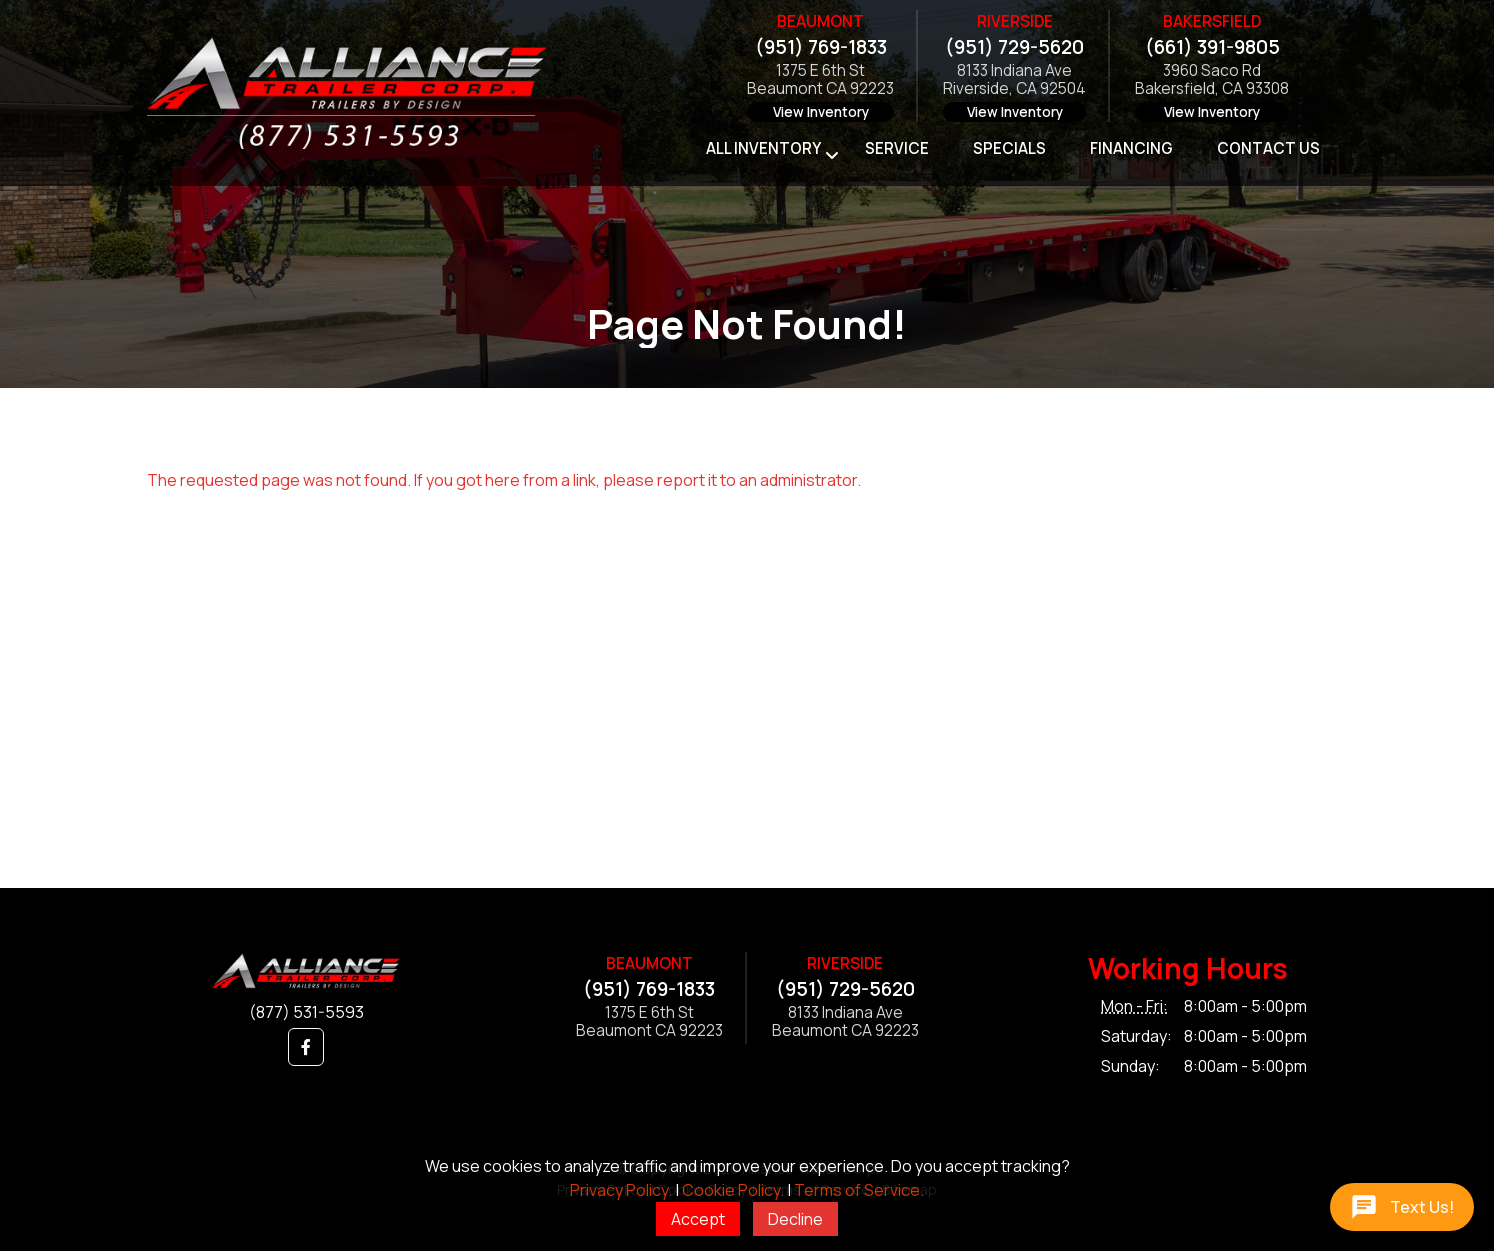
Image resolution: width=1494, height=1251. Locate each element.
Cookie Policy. (733, 1190)
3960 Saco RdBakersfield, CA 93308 (1212, 80)
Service (897, 148)
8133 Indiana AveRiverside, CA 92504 (1014, 80)
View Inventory (821, 112)
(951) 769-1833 (821, 47)
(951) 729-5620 (1014, 47)
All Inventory (763, 148)
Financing (1131, 148)
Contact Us (1268, 148)
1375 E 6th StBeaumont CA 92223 (820, 80)
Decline (795, 1219)
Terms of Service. (859, 1190)
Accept (698, 1219)
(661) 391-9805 (1212, 47)
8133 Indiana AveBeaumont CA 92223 (845, 1022)
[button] (306, 1047)
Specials (1009, 148)
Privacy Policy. (621, 1190)
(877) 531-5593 (306, 1012)
